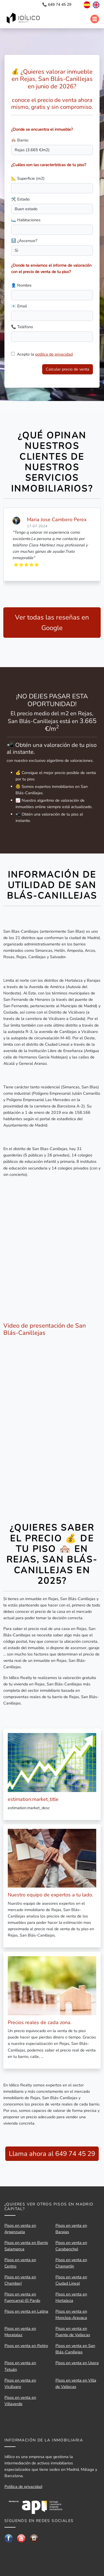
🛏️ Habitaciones (25, 220)
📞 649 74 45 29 (56, 4)
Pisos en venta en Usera (77, 2363)
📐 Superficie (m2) (28, 178)
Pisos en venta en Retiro (26, 2345)
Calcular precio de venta (67, 369)
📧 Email (19, 306)
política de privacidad (54, 354)
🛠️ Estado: (20, 199)
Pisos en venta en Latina (26, 2311)
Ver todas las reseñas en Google (52, 622)
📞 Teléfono (22, 327)
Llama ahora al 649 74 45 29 (52, 2153)
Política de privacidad (23, 2486)
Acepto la (45, 354)
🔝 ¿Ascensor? (24, 240)
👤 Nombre (21, 285)
